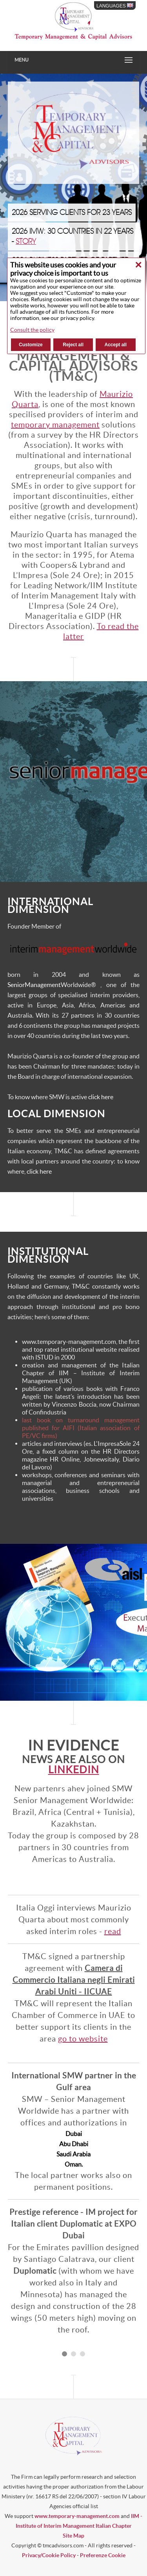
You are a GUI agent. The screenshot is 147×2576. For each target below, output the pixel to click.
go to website (83, 2038)
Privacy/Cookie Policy (49, 2555)
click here (100, 1096)
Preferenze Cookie (102, 2555)
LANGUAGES (114, 5)
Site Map (73, 2535)
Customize (31, 344)
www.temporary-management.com (77, 2516)
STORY (26, 241)
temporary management (55, 424)
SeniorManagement (34, 984)
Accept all (116, 344)
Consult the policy (32, 330)
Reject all (73, 344)
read (112, 1931)
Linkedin (73, 1769)
